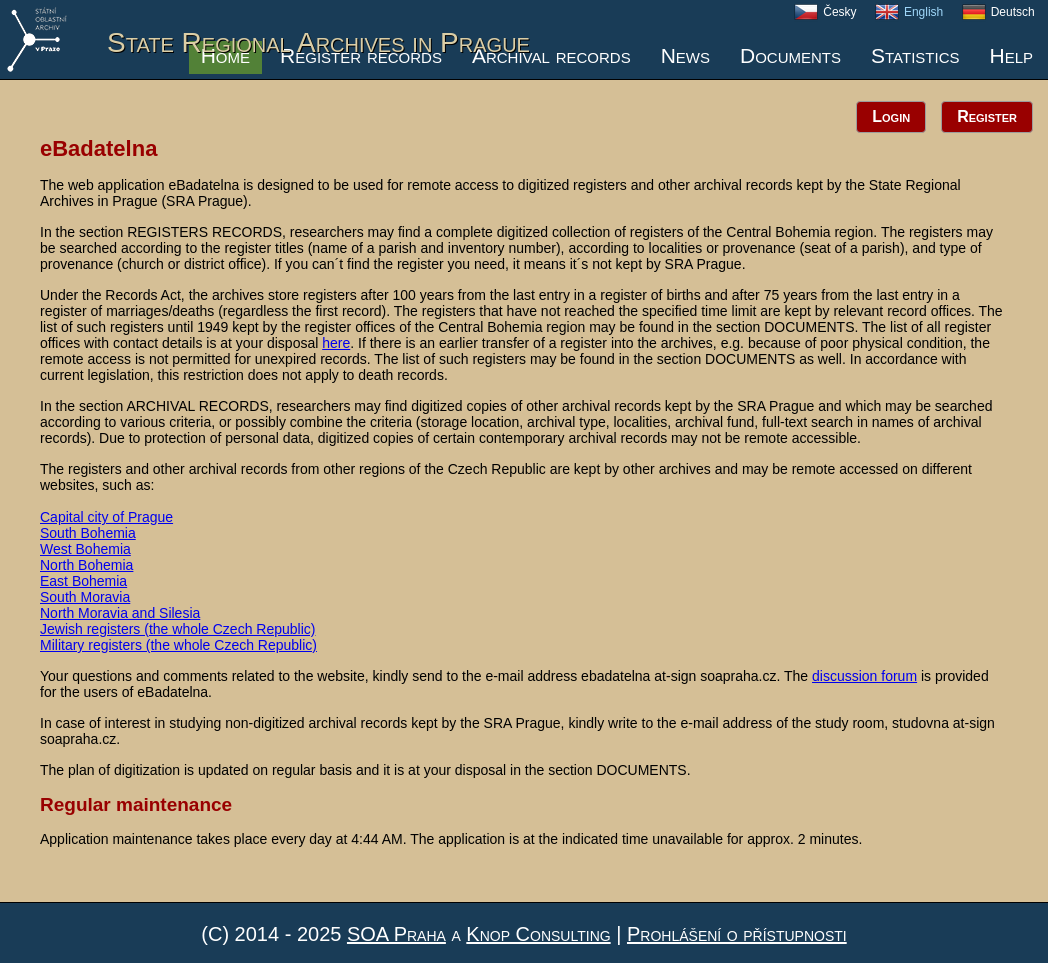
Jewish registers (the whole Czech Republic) (177, 629)
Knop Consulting (538, 934)
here (336, 343)
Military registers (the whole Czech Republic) (178, 645)
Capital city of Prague (106, 517)
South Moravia (85, 597)
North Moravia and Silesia (120, 613)
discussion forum (864, 676)
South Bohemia (88, 533)
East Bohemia (83, 581)
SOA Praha (396, 934)
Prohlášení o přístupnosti (737, 934)
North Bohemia (86, 565)
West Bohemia (85, 549)
